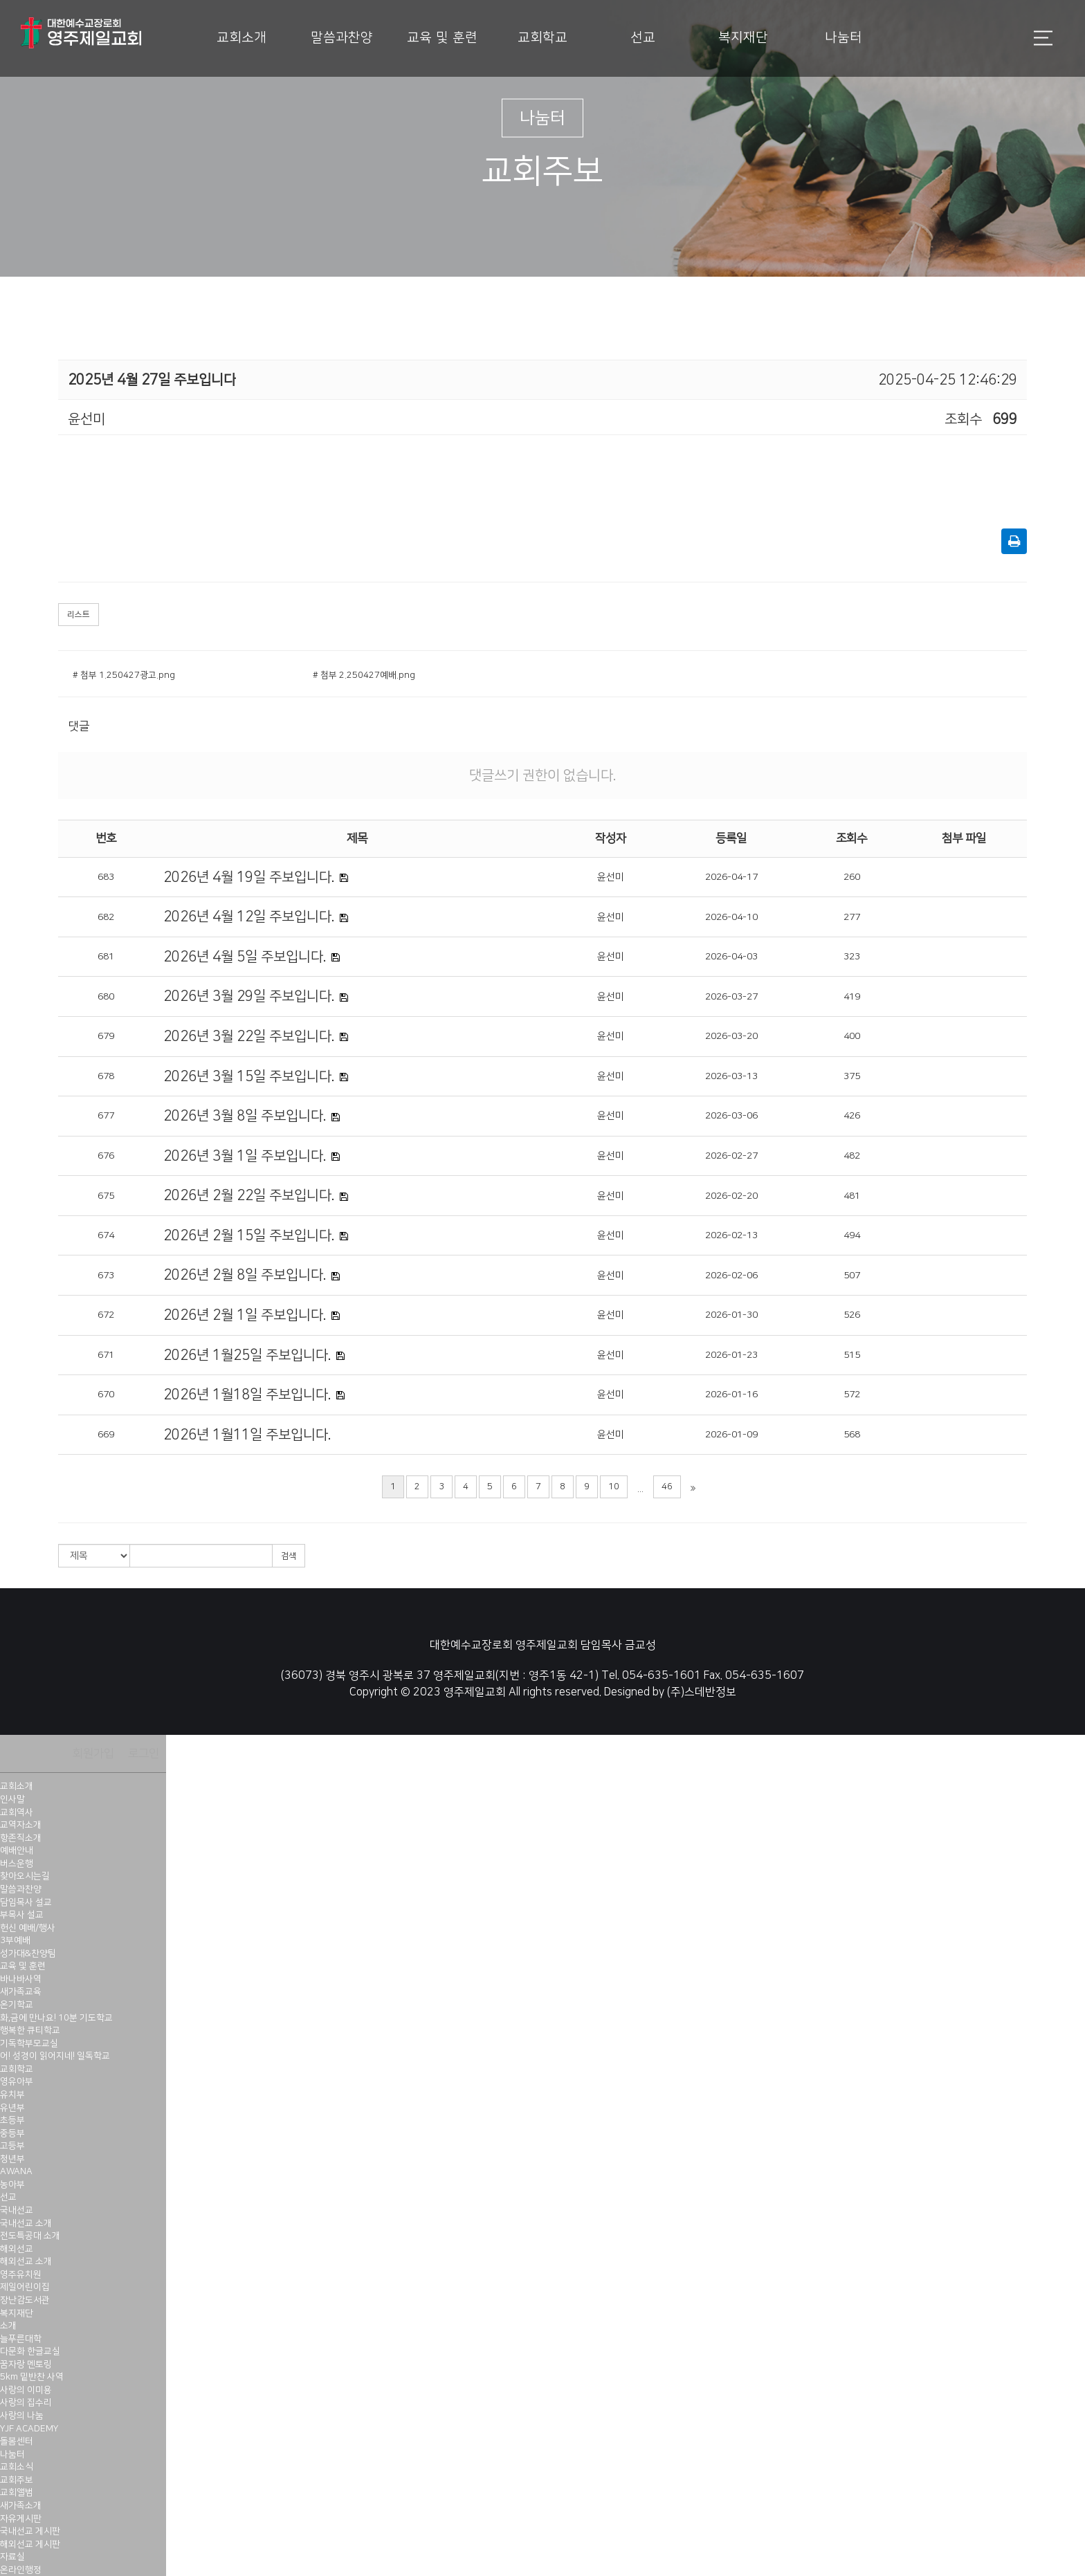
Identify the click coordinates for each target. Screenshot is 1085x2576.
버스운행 (16, 1863)
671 (106, 1355)
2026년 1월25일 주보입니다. (247, 1355)
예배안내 (16, 1850)
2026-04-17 (731, 877)
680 (106, 996)
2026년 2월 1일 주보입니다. (244, 1315)
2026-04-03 (731, 956)
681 (106, 956)
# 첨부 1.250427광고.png (124, 675)
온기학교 (16, 2004)
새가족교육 (21, 1991)
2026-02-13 (731, 1235)
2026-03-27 (731, 996)
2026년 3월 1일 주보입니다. (244, 1155)
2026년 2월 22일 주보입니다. (248, 1195)
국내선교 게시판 (30, 2531)
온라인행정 (21, 2570)
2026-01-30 (731, 1315)
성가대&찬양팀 (28, 1953)
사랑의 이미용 (26, 2390)
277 (852, 917)
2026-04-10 (731, 917)
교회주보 (16, 2480)
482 (852, 1155)
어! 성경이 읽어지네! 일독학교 (55, 2056)
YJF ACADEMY (29, 2429)
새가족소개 (21, 2505)
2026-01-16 (731, 1394)
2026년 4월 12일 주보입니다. (248, 916)
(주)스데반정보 (701, 1692)
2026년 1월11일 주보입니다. (247, 1434)
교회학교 (542, 37)
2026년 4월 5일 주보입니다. (244, 956)
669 (106, 1434)
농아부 (12, 2184)
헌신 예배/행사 (27, 1928)
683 (106, 877)
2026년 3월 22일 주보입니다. (248, 1036)
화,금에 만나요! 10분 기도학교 (56, 2018)
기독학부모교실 (29, 2043)
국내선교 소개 (26, 2223)
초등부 (12, 2120)
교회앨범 (16, 2492)
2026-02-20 (731, 1196)
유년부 (12, 2108)
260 (852, 877)
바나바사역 (21, 1979)
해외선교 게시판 (30, 2544)
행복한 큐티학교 (30, 2030)
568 (852, 1434)
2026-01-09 (731, 1434)
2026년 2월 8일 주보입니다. (244, 1274)
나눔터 (843, 37)
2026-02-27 (731, 1155)
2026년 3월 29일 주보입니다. (248, 996)
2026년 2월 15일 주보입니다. (248, 1235)
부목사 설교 (22, 1915)
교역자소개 (21, 1825)
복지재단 (743, 37)
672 (106, 1315)
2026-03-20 (731, 1036)
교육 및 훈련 (442, 37)
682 (106, 917)
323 (852, 956)
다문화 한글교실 (30, 2351)
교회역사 (16, 1812)
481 (852, 1196)
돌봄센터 (16, 2441)
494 (852, 1235)
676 (106, 1155)
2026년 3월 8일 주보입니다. (244, 1115)
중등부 (12, 2133)
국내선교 (16, 2210)
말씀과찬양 (342, 37)
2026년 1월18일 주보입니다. (247, 1394)
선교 (642, 37)
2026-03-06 (731, 1115)
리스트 (78, 614)
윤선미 (610, 877)
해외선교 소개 (26, 2261)
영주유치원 (21, 2274)
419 (852, 996)
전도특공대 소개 (30, 2236)
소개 (8, 2325)
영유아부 (16, 2081)
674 (106, 1235)
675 (106, 1196)
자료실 (12, 2556)
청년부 (12, 2159)
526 (852, 1315)
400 (852, 1036)
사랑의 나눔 (22, 2415)
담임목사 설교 (26, 1902)
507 (852, 1275)
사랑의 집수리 (26, 2402)
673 (106, 1275)
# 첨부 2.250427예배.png (364, 675)
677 (106, 1115)
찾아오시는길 (25, 1876)
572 (852, 1394)
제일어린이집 (25, 2287)
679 (106, 1036)
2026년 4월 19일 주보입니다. (248, 877)
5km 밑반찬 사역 (32, 2377)
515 (852, 1355)
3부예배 (15, 1940)
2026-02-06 (731, 1275)
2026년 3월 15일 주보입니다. (248, 1076)
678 (106, 1076)
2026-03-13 (731, 1076)
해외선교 (16, 2249)
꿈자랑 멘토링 (26, 2364)
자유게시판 (21, 2518)
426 (852, 1115)
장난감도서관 (25, 2300)
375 (852, 1076)
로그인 (143, 1753)
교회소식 (16, 2467)
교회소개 (241, 37)
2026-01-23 (731, 1355)
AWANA (16, 2171)
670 (106, 1394)
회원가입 (93, 1753)
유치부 (12, 2094)
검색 (288, 1556)
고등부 (12, 2146)
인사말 (12, 1799)
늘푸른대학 (21, 2339)
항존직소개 (21, 1838)
